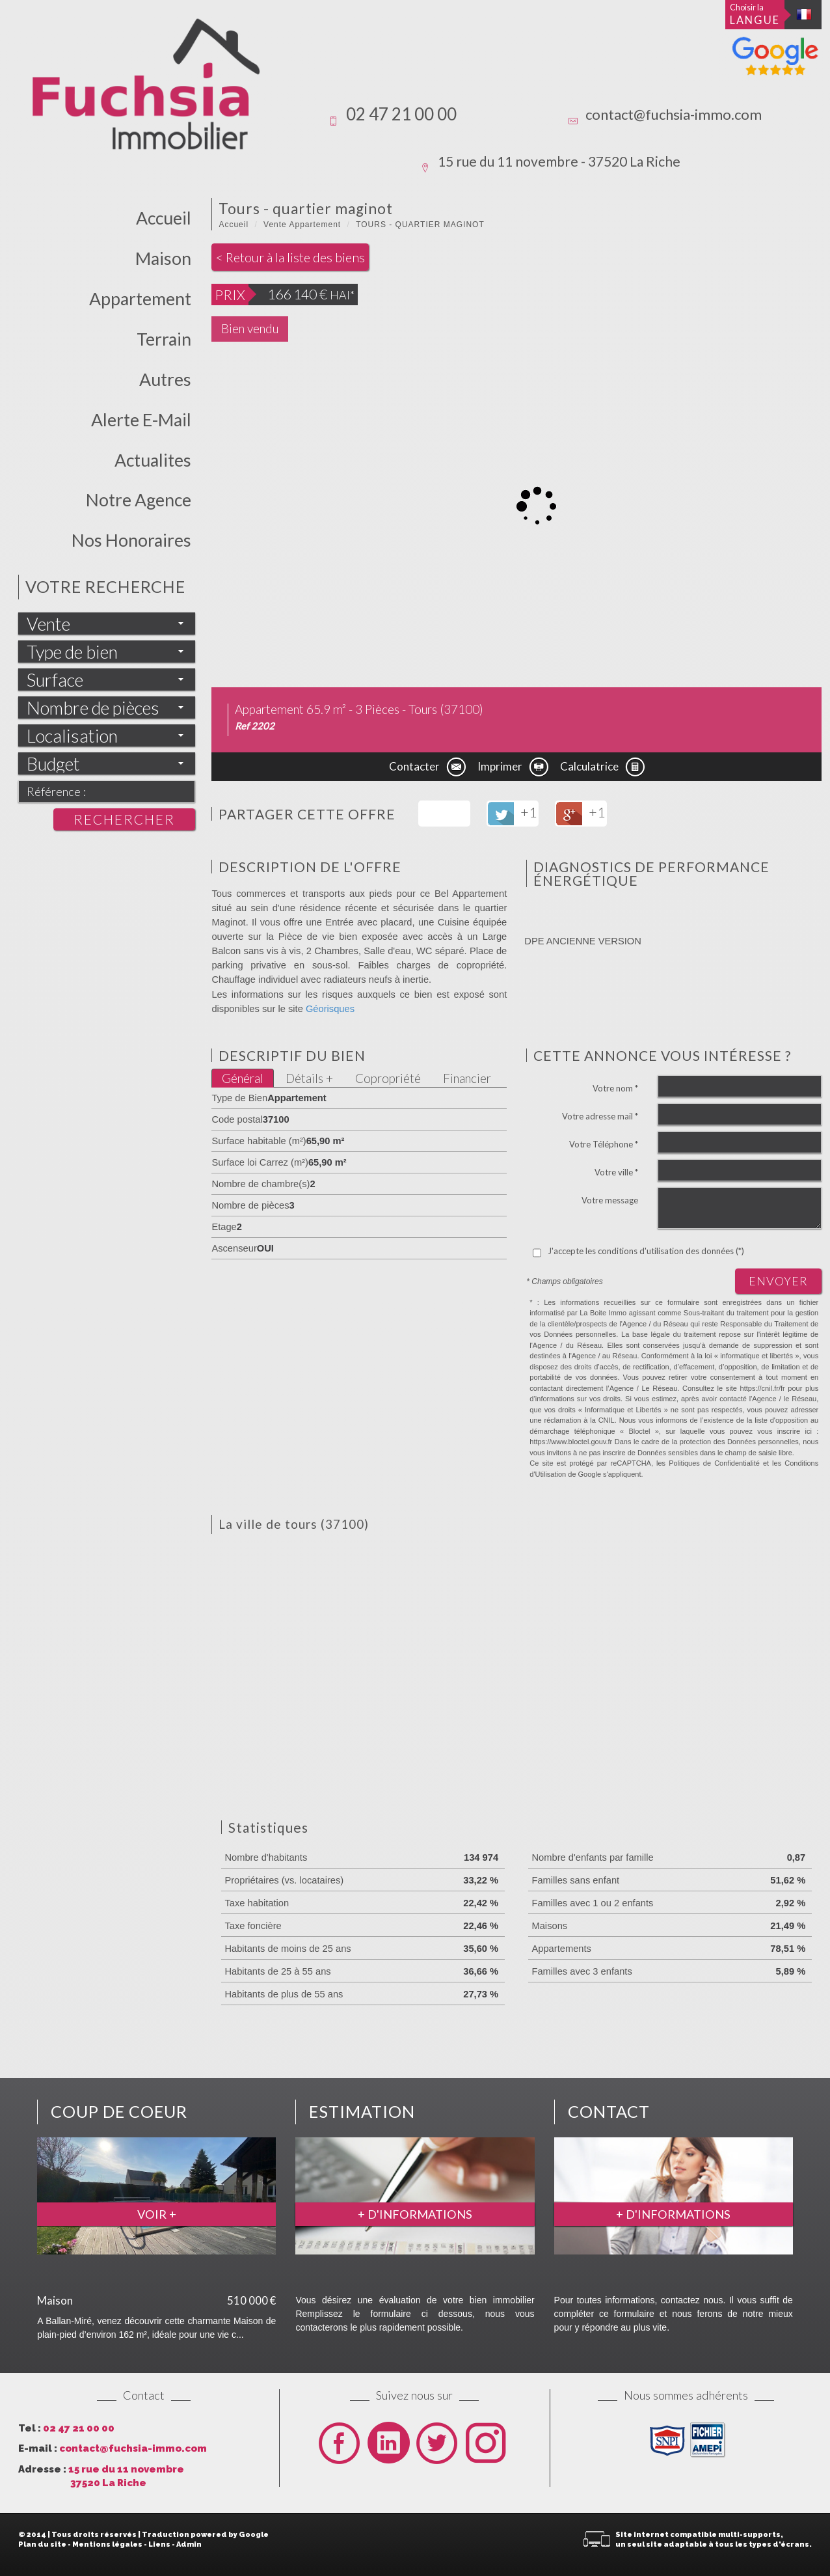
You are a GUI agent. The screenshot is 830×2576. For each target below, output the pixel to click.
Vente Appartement (302, 224)
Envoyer (778, 1281)
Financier (467, 1078)
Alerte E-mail (141, 419)
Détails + (309, 1078)
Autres (165, 379)
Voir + (156, 2214)
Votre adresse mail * (600, 1116)
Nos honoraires (131, 540)
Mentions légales (107, 2544)
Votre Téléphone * (603, 1144)
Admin (189, 2544)
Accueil (163, 218)
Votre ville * (616, 1172)
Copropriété (388, 1078)
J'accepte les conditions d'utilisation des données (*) (646, 1251)
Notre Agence (138, 499)
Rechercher (124, 819)
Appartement (140, 298)
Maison (163, 258)
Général (242, 1078)
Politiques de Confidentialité (714, 1463)
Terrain (164, 339)
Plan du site (42, 2544)
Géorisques (330, 1009)
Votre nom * (615, 1088)
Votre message (610, 1200)
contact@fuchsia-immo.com (673, 114)
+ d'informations (415, 2214)
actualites (152, 460)
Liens (159, 2544)
